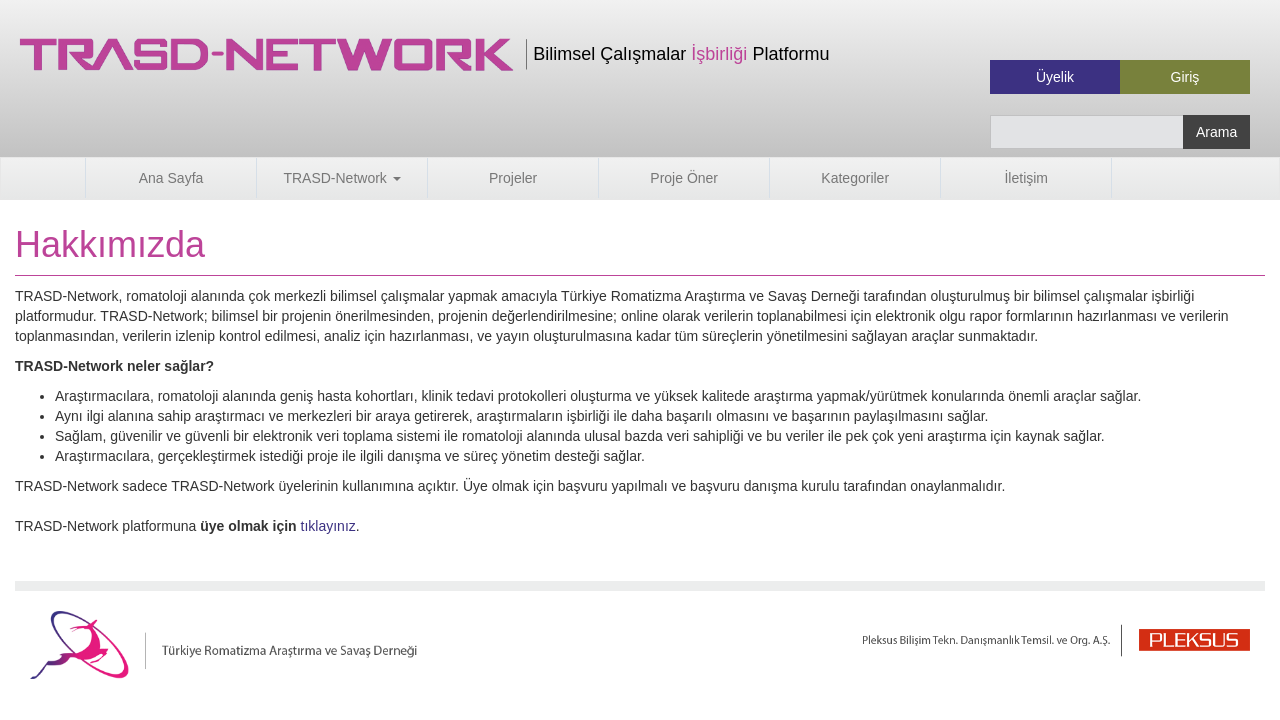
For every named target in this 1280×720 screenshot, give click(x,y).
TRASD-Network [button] (341, 178)
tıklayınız (328, 526)
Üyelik (1055, 77)
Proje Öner (684, 178)
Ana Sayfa (171, 178)
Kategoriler (855, 178)
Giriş (1185, 77)
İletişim (1026, 178)
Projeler (513, 178)
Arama (1216, 132)
